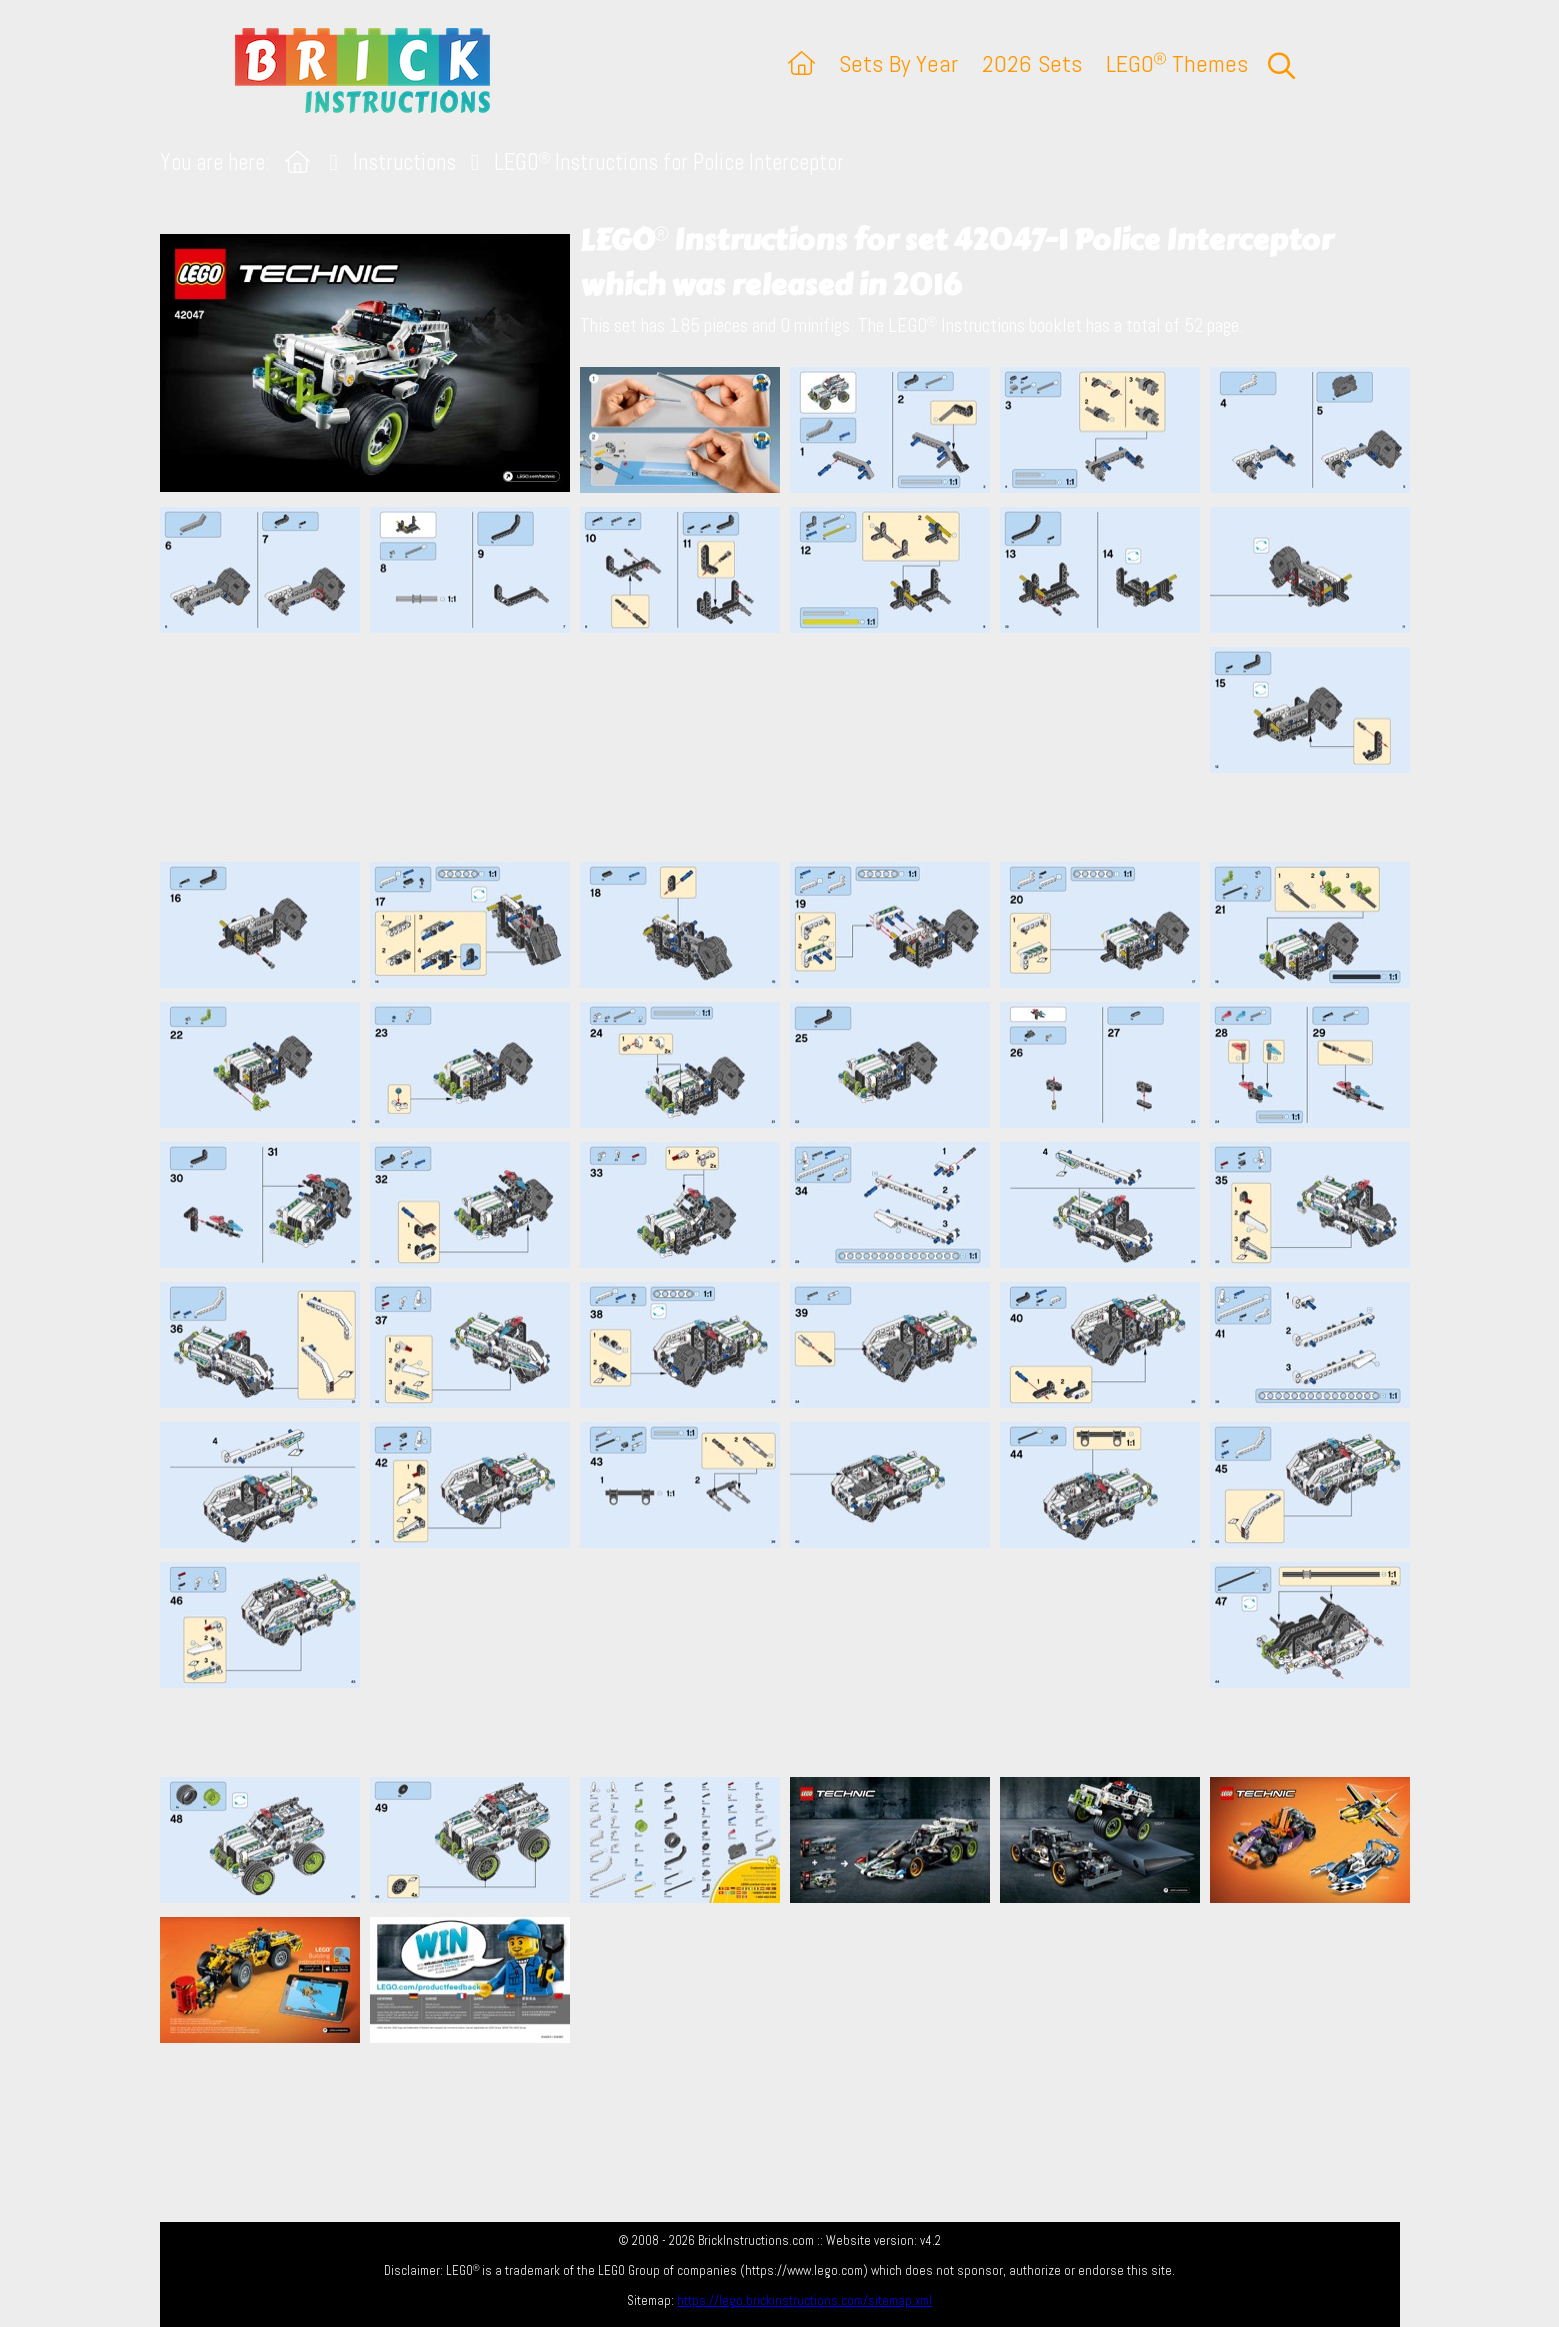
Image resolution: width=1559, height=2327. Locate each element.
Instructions (404, 162)
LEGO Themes (1177, 63)
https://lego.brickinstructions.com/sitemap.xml (804, 2300)
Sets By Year (898, 63)
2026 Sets (1032, 63)
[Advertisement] (790, 747)
